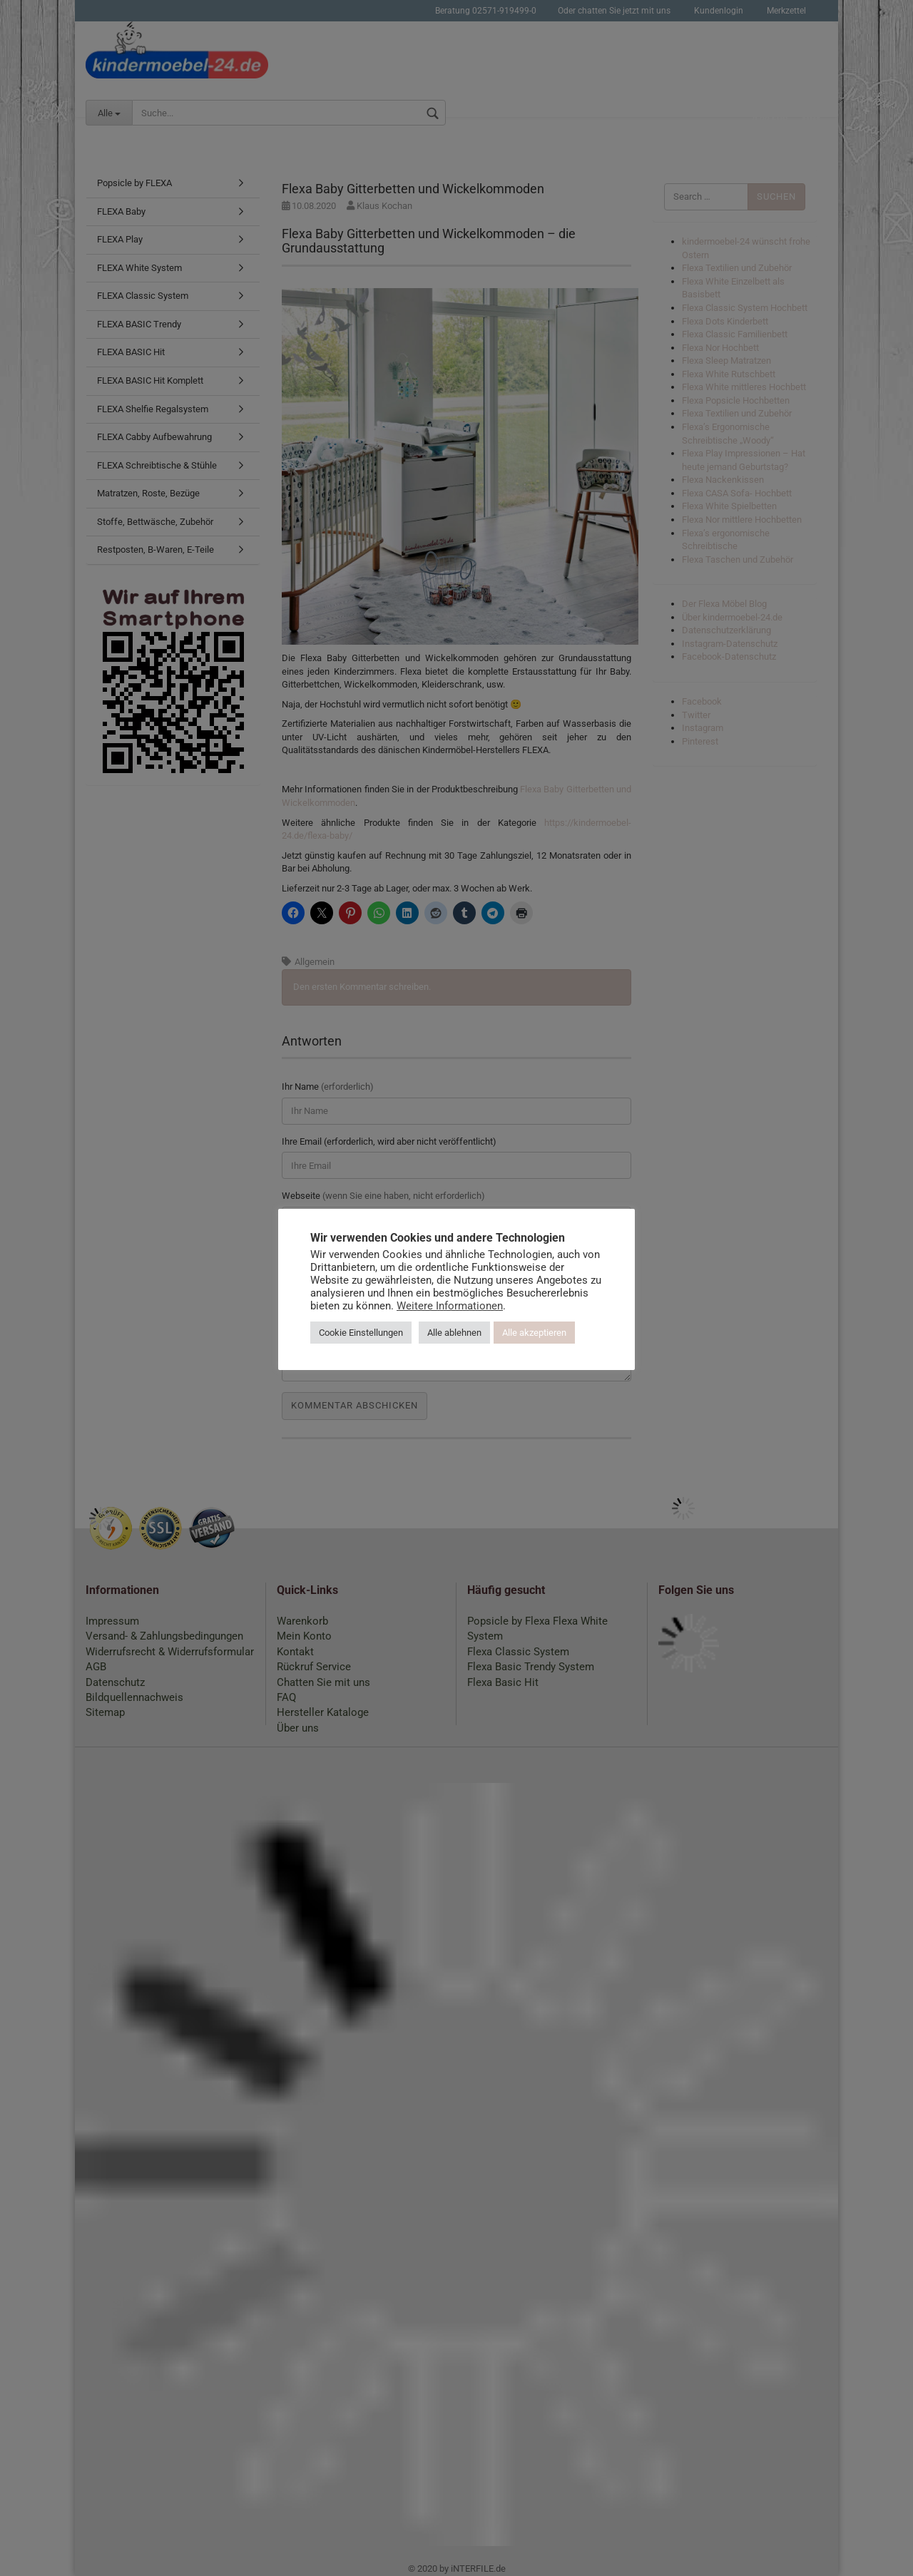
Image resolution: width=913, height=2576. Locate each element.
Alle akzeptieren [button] (534, 1332)
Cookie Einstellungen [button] (361, 1332)
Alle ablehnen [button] (454, 1332)
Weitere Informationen (450, 1305)
